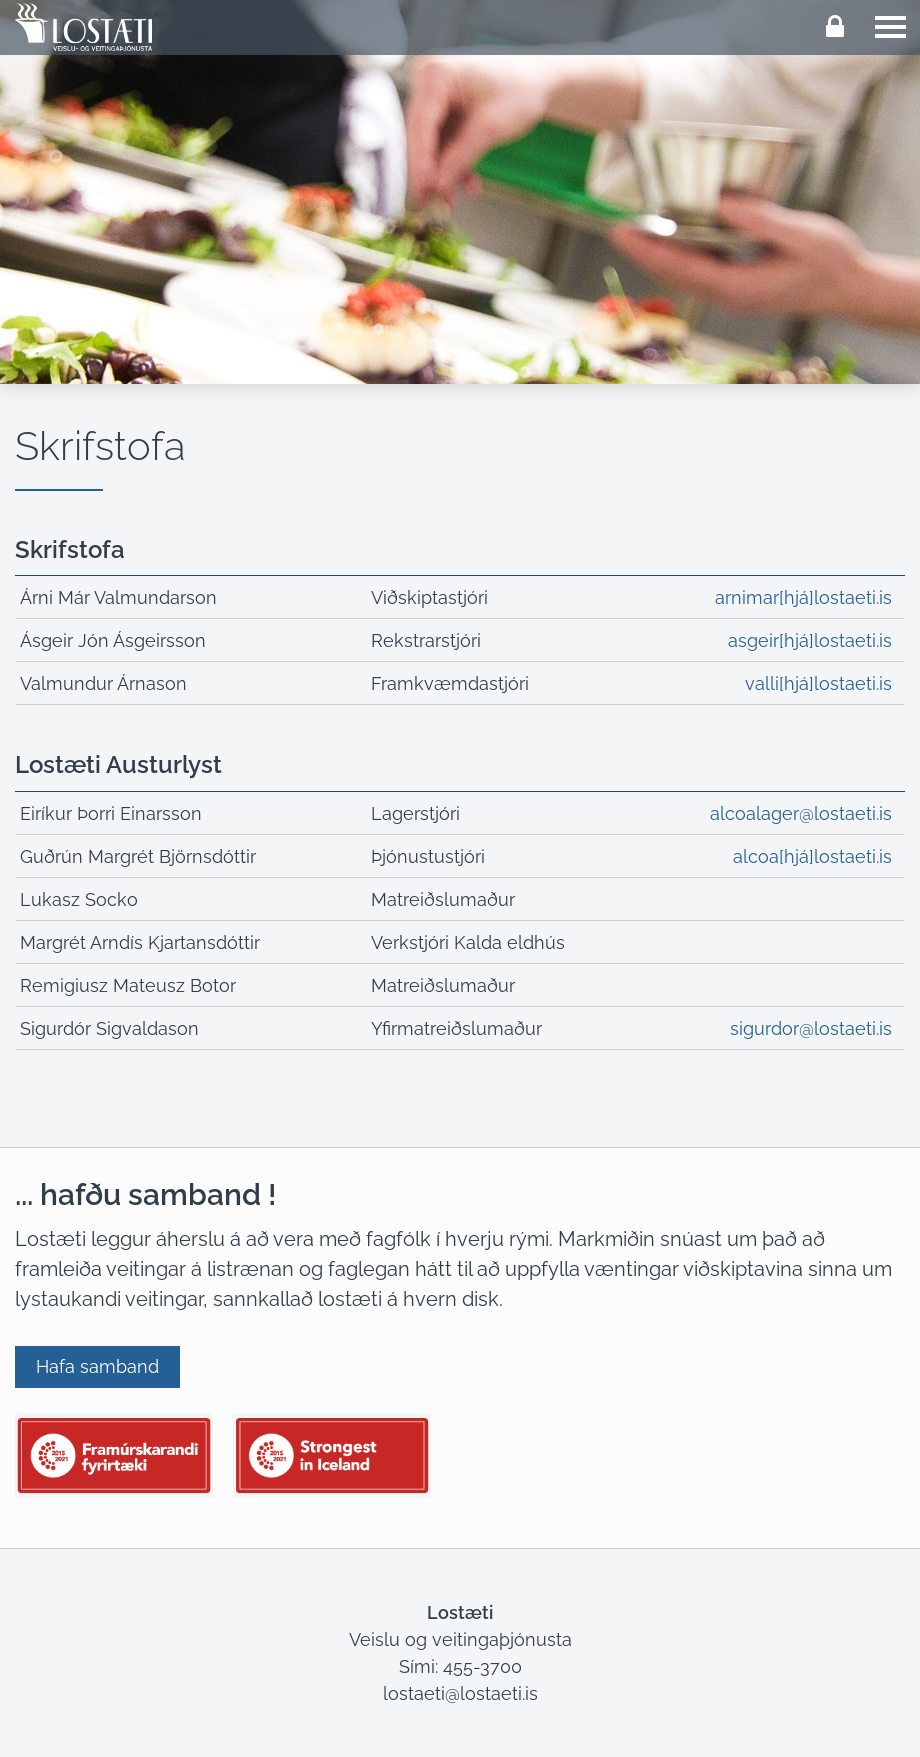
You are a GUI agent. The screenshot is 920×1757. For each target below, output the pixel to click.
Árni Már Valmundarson (118, 597)
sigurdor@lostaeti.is (811, 1028)
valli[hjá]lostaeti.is (818, 683)
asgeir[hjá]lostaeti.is (810, 640)
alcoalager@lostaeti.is (801, 813)
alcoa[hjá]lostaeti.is (812, 856)
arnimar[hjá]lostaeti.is (803, 597)
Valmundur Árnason (103, 683)
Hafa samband (97, 1366)
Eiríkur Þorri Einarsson (111, 813)
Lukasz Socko (79, 899)
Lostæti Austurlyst (118, 764)
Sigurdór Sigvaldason (109, 1028)
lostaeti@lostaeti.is (460, 1693)
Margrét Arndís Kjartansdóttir (140, 942)
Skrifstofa (70, 549)
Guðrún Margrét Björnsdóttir (138, 856)
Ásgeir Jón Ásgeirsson (113, 640)
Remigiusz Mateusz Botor (128, 985)
